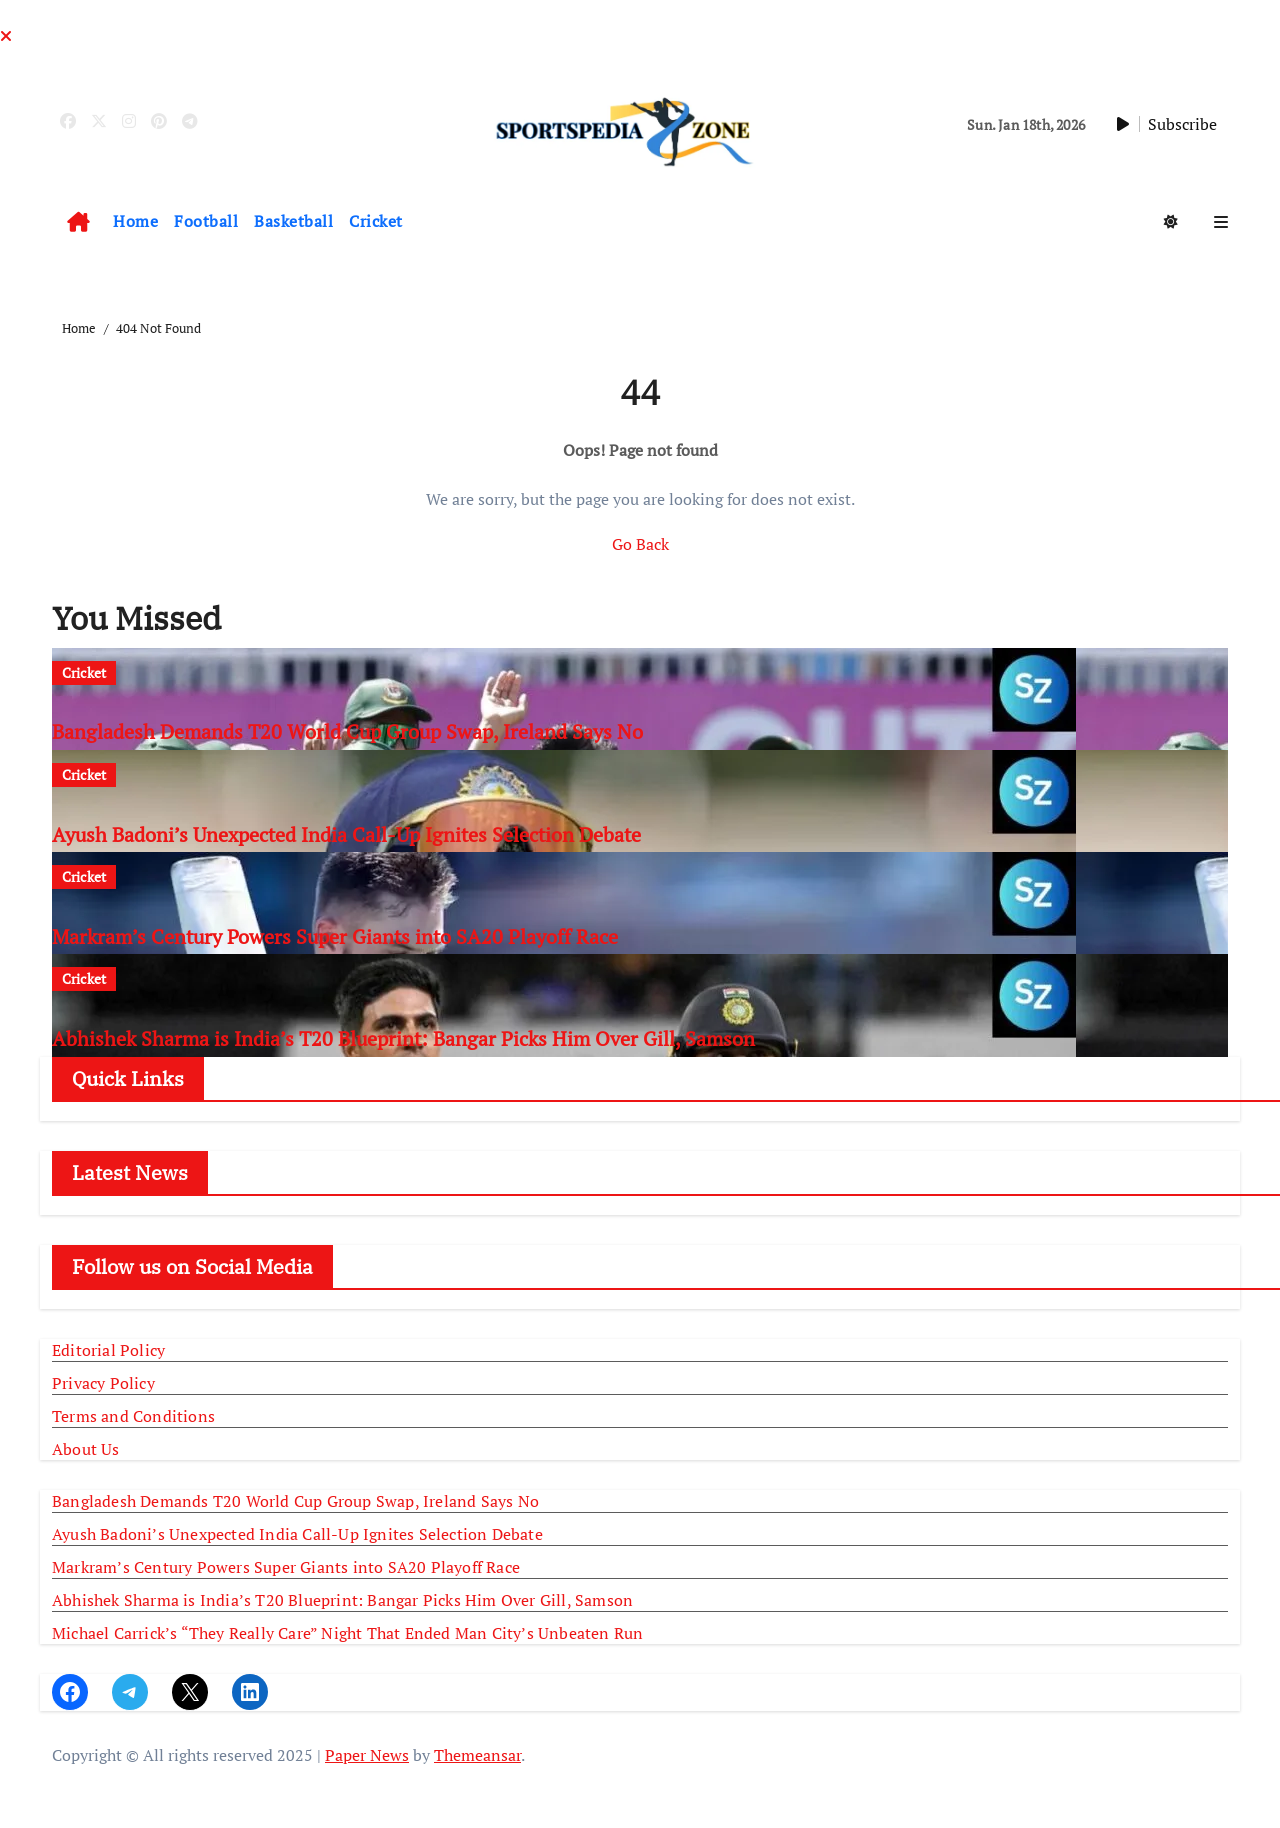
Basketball (293, 221)
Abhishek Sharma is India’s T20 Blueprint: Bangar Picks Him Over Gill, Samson (403, 1038)
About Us (86, 1449)
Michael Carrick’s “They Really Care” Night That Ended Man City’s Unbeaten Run (347, 1633)
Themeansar (477, 1755)
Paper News (367, 1755)
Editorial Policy (108, 1350)
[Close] (6, 36)
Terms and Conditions (133, 1416)
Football (206, 221)
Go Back (640, 544)
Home (135, 221)
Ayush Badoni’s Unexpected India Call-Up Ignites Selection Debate (346, 834)
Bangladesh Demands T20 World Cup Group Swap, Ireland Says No (347, 731)
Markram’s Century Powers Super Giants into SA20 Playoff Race (335, 936)
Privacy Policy (103, 1383)
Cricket (376, 221)
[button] (1221, 222)
